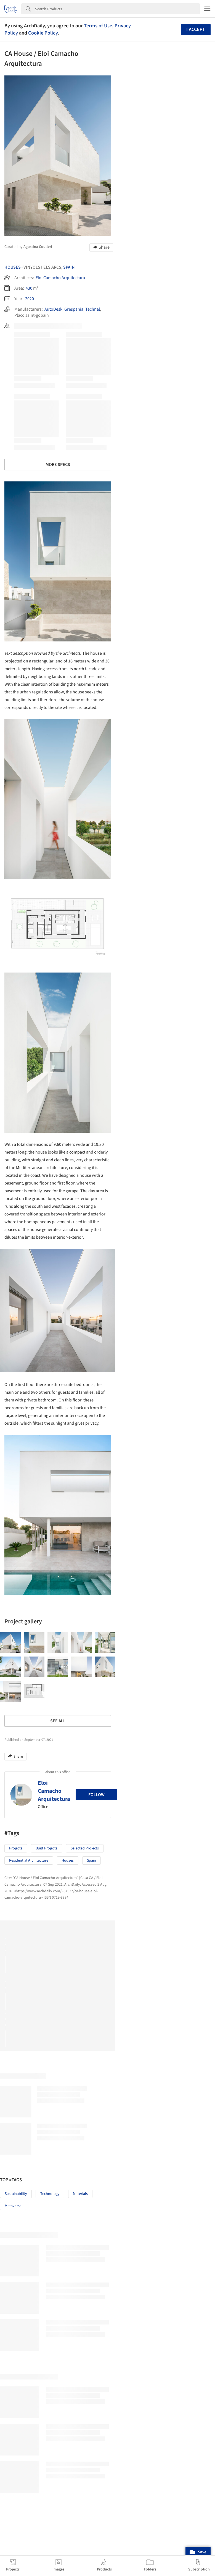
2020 (29, 299)
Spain (69, 267)
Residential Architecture (28, 1860)
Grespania (73, 309)
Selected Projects (85, 1848)
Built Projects (46, 1848)
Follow (96, 1795)
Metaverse (13, 2206)
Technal (92, 309)
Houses (12, 267)
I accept (195, 29)
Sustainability (16, 2194)
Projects (15, 1848)
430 (29, 288)
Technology (50, 2194)
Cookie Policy (43, 32)
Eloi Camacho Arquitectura (60, 278)
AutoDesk (53, 309)
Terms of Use (98, 25)
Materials (80, 2194)
